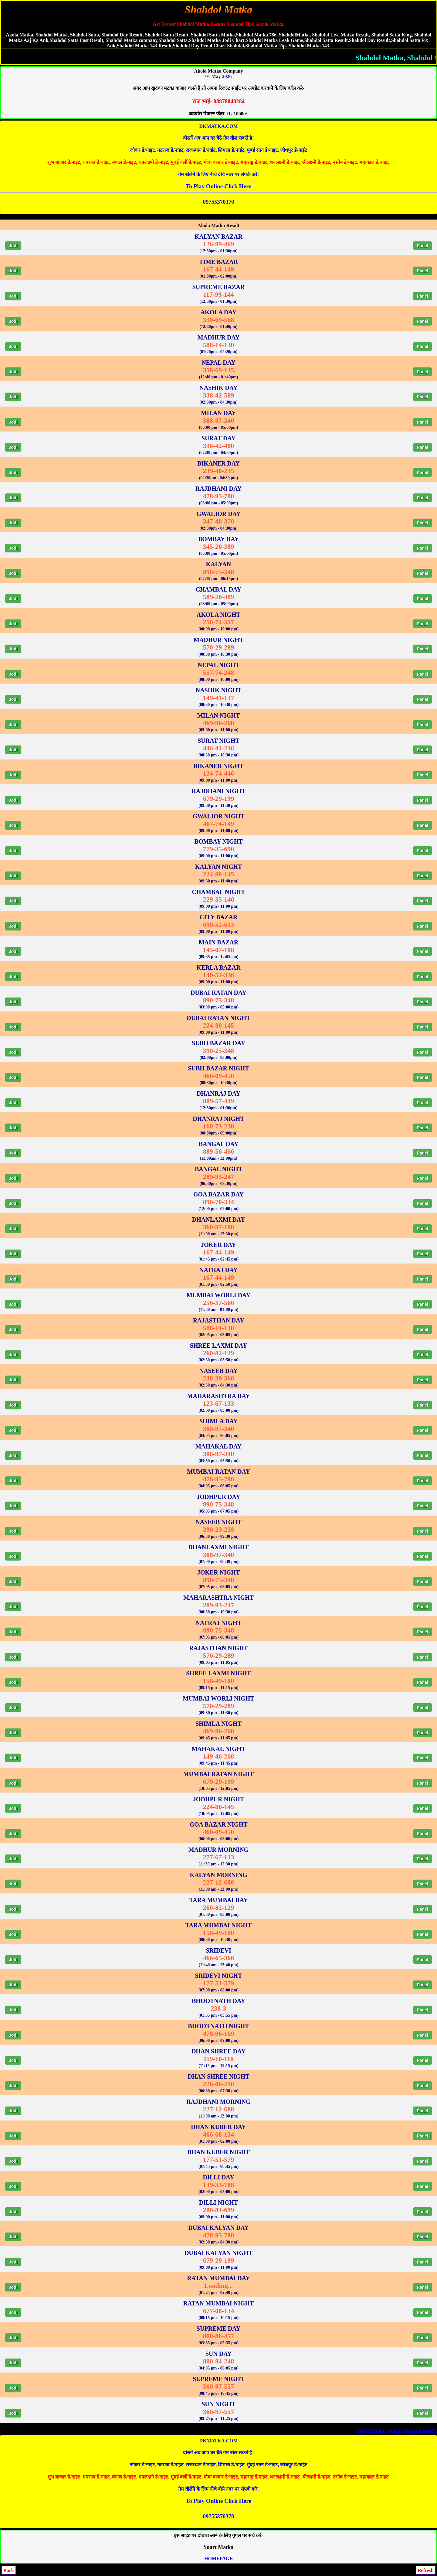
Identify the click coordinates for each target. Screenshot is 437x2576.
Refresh (426, 2570)
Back (8, 2570)
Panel (422, 245)
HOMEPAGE (218, 2558)
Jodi (13, 245)
